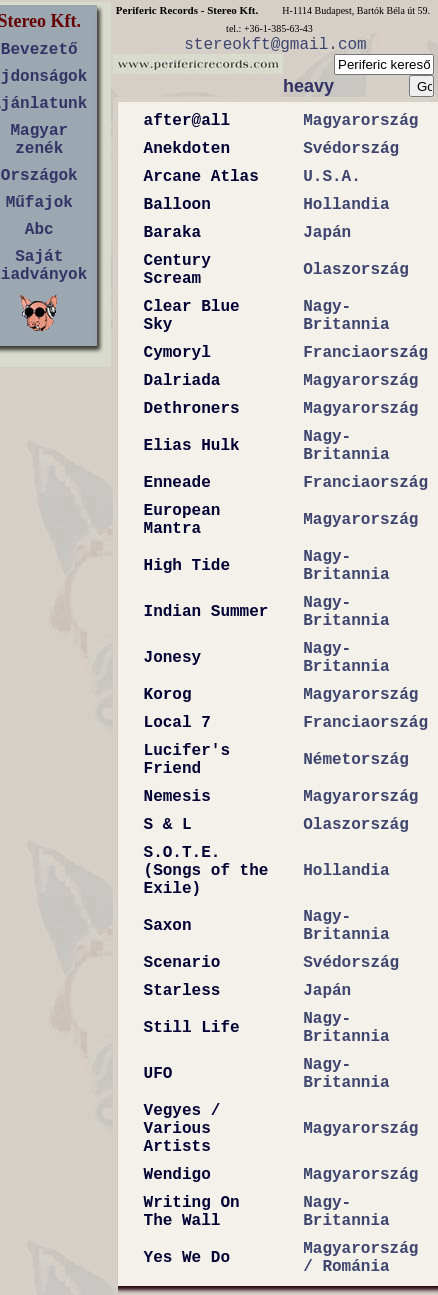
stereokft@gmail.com (275, 45)
